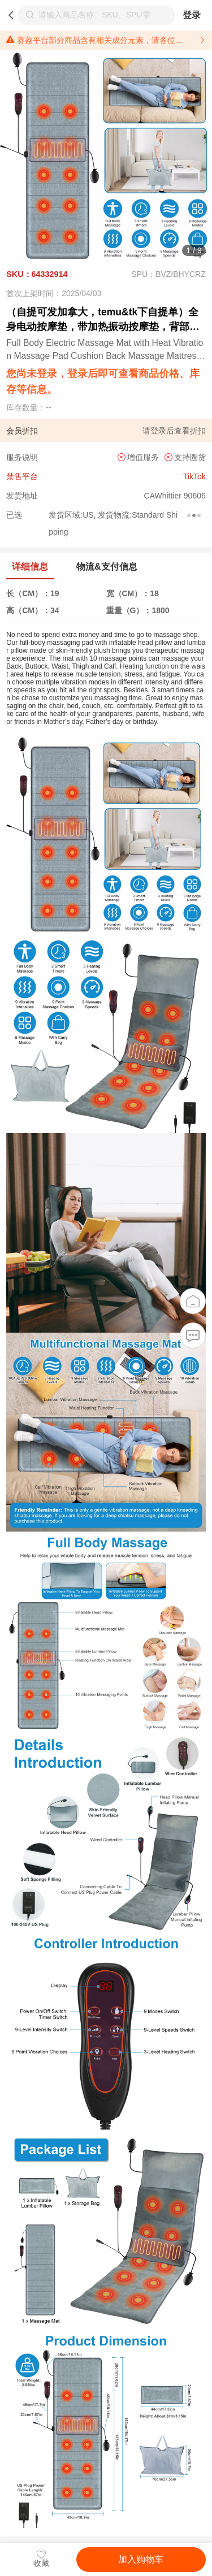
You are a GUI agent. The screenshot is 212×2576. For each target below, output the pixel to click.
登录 (192, 15)
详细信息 (30, 566)
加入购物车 (140, 2559)
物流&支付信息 (106, 566)
